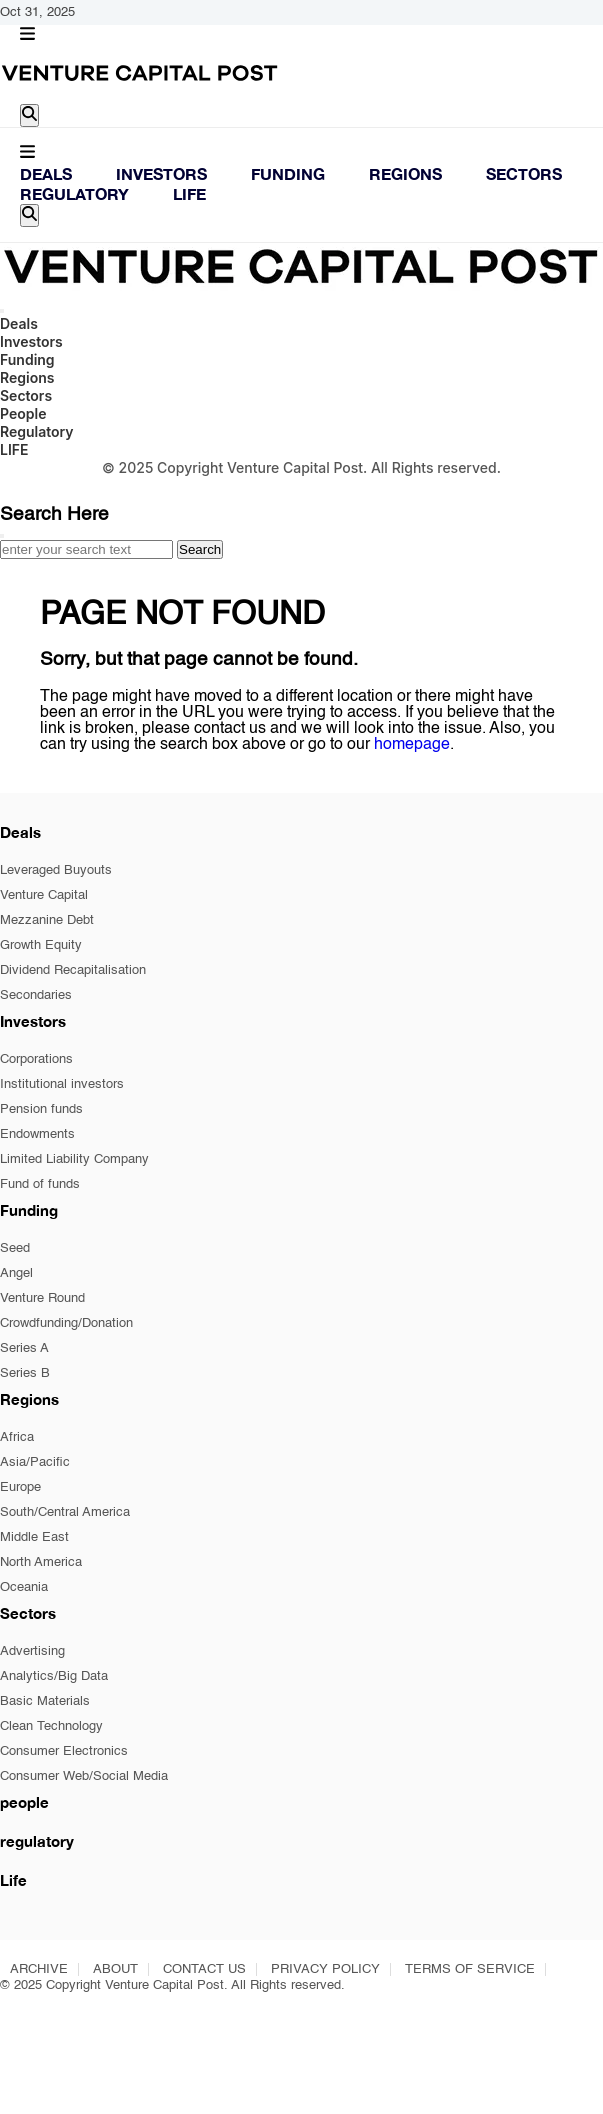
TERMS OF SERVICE (470, 1969)
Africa (17, 1437)
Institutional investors (62, 1084)
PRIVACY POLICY (325, 1969)
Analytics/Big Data (54, 1676)
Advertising (32, 1651)
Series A (24, 1348)
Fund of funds (40, 1184)
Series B (25, 1373)
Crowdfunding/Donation (66, 1323)
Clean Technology (51, 1726)
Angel (16, 1273)
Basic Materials (45, 1701)
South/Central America (65, 1512)
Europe (20, 1487)
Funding (288, 173)
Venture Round (42, 1298)
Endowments (37, 1134)
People (23, 413)
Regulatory (74, 193)
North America (41, 1562)
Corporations (36, 1059)
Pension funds (41, 1109)
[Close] (2, 536)
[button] (27, 35)
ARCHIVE (39, 1969)
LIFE (189, 193)
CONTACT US (204, 1969)
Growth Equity (41, 945)
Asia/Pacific (35, 1462)
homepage (412, 745)
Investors (161, 173)
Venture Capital (44, 895)
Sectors (524, 173)
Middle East (34, 1537)
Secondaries (36, 995)
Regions (405, 173)
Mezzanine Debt (47, 920)
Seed (15, 1248)
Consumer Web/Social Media (84, 1776)
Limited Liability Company (74, 1159)
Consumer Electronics (64, 1751)
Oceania (24, 1587)
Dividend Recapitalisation (73, 970)
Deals (46, 173)
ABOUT (115, 1969)
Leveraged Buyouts (56, 870)
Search (200, 549)
